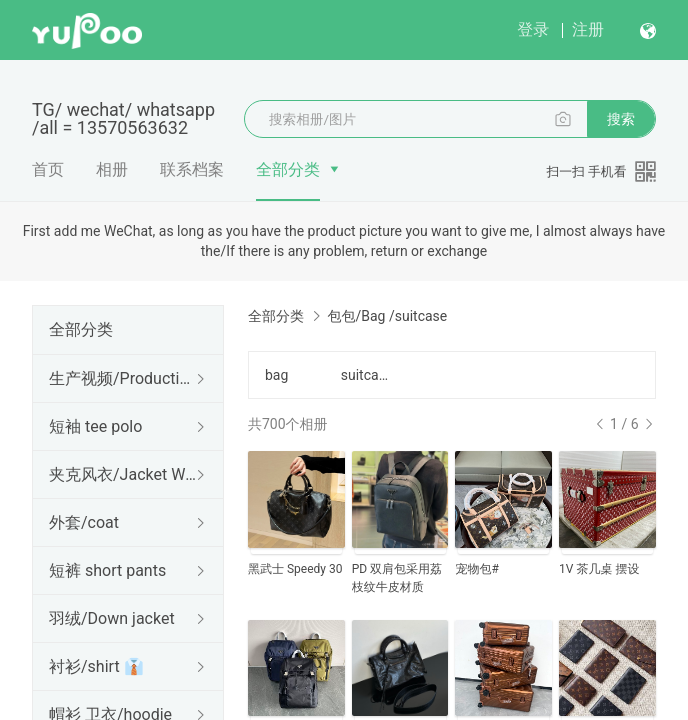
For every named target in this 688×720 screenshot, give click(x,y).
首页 (48, 169)
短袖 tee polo (95, 426)
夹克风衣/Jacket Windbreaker (124, 474)
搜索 (621, 119)
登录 (533, 29)
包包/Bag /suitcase (387, 316)
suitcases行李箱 (367, 375)
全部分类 (288, 169)
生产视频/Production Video (124, 378)
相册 (112, 169)
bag (276, 375)
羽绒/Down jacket (112, 618)
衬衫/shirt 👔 (96, 666)
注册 (588, 29)
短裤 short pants (107, 570)
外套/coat (84, 522)
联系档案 (192, 169)
